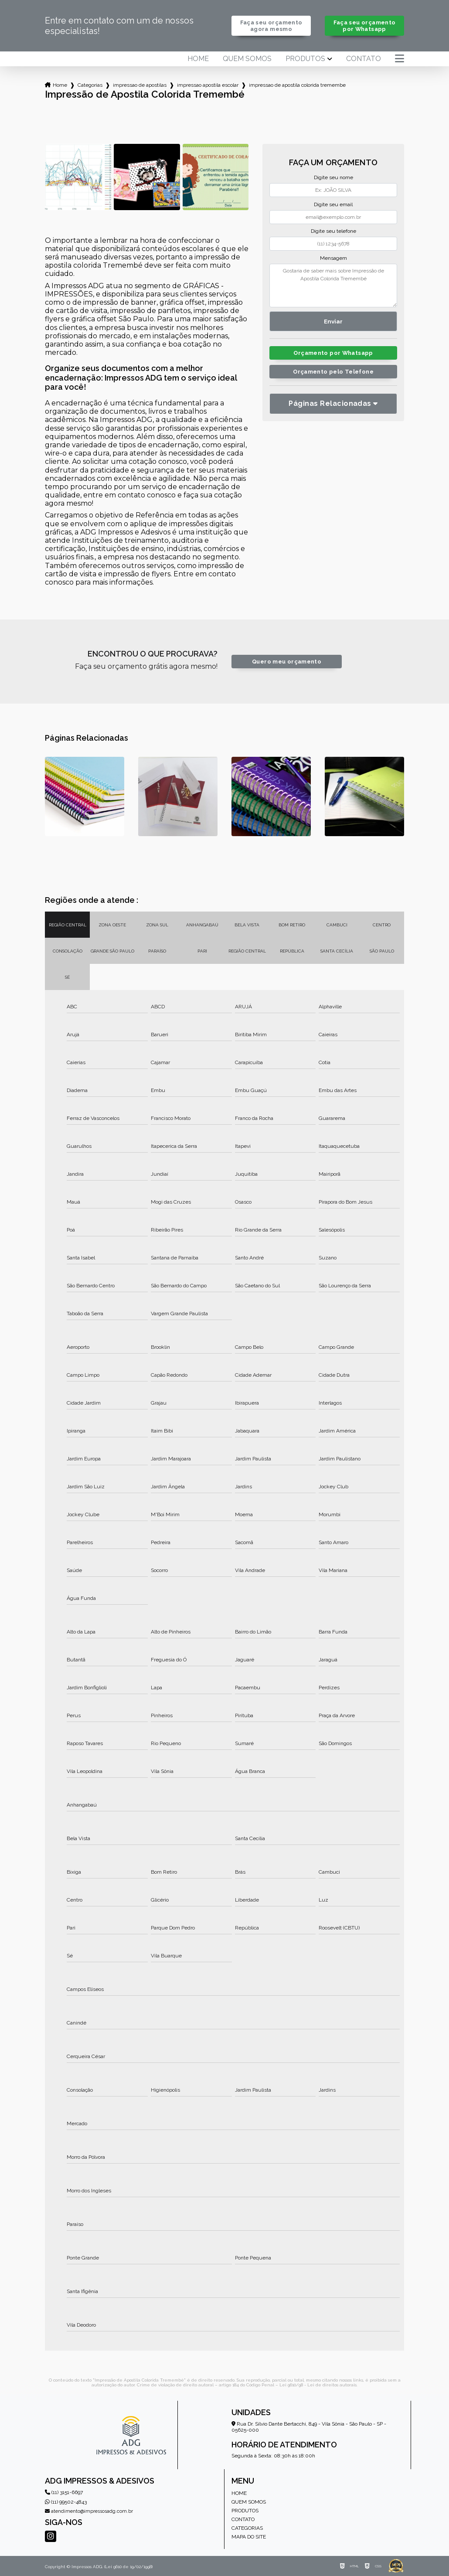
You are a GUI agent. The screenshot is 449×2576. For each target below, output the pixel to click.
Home (198, 59)
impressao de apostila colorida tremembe (297, 85)
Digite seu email (333, 204)
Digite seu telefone (333, 231)
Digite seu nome (333, 177)
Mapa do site (248, 2537)
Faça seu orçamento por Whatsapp (364, 25)
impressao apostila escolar (207, 85)
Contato (363, 59)
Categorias (90, 85)
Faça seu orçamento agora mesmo (271, 25)
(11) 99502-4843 (66, 2502)
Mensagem (333, 258)
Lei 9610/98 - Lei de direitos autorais (318, 2384)
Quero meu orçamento (286, 661)
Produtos (305, 59)
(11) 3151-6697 (64, 2492)
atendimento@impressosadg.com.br (89, 2511)
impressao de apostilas (140, 85)
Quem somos (247, 59)
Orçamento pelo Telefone (333, 371)
